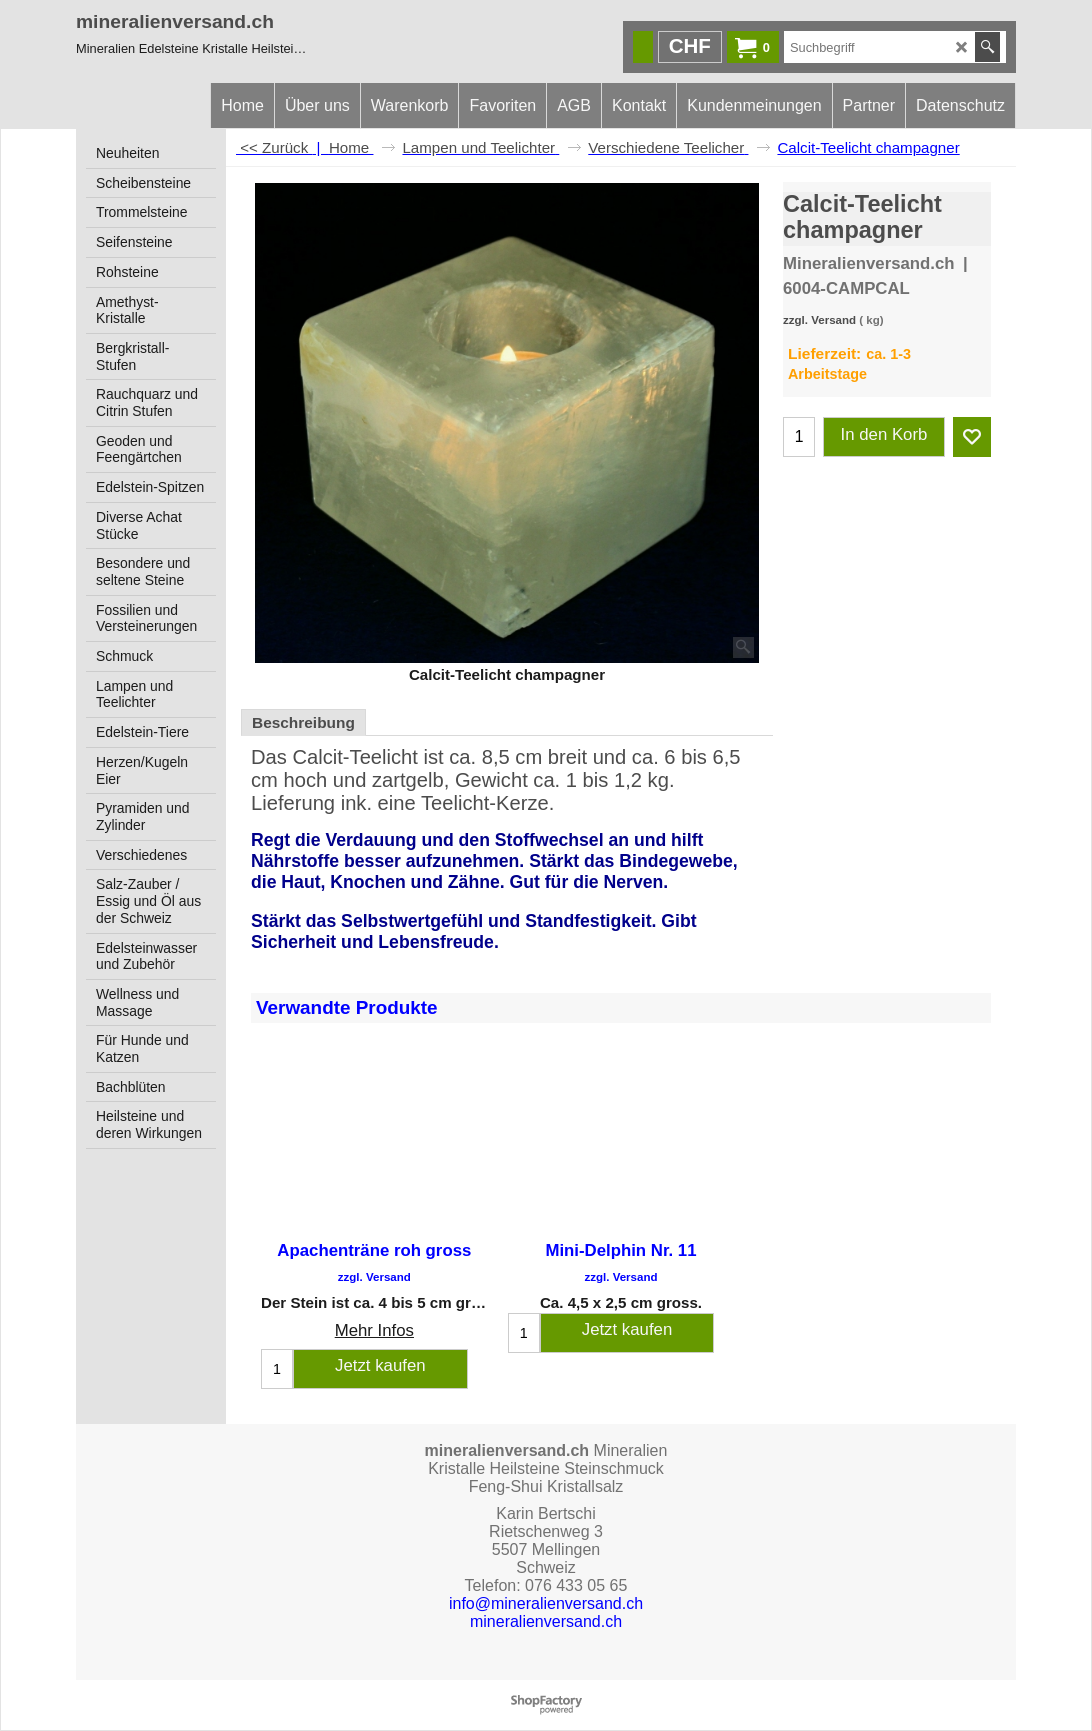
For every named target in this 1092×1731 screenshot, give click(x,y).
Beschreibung (303, 722)
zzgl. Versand (819, 320)
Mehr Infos (374, 1330)
